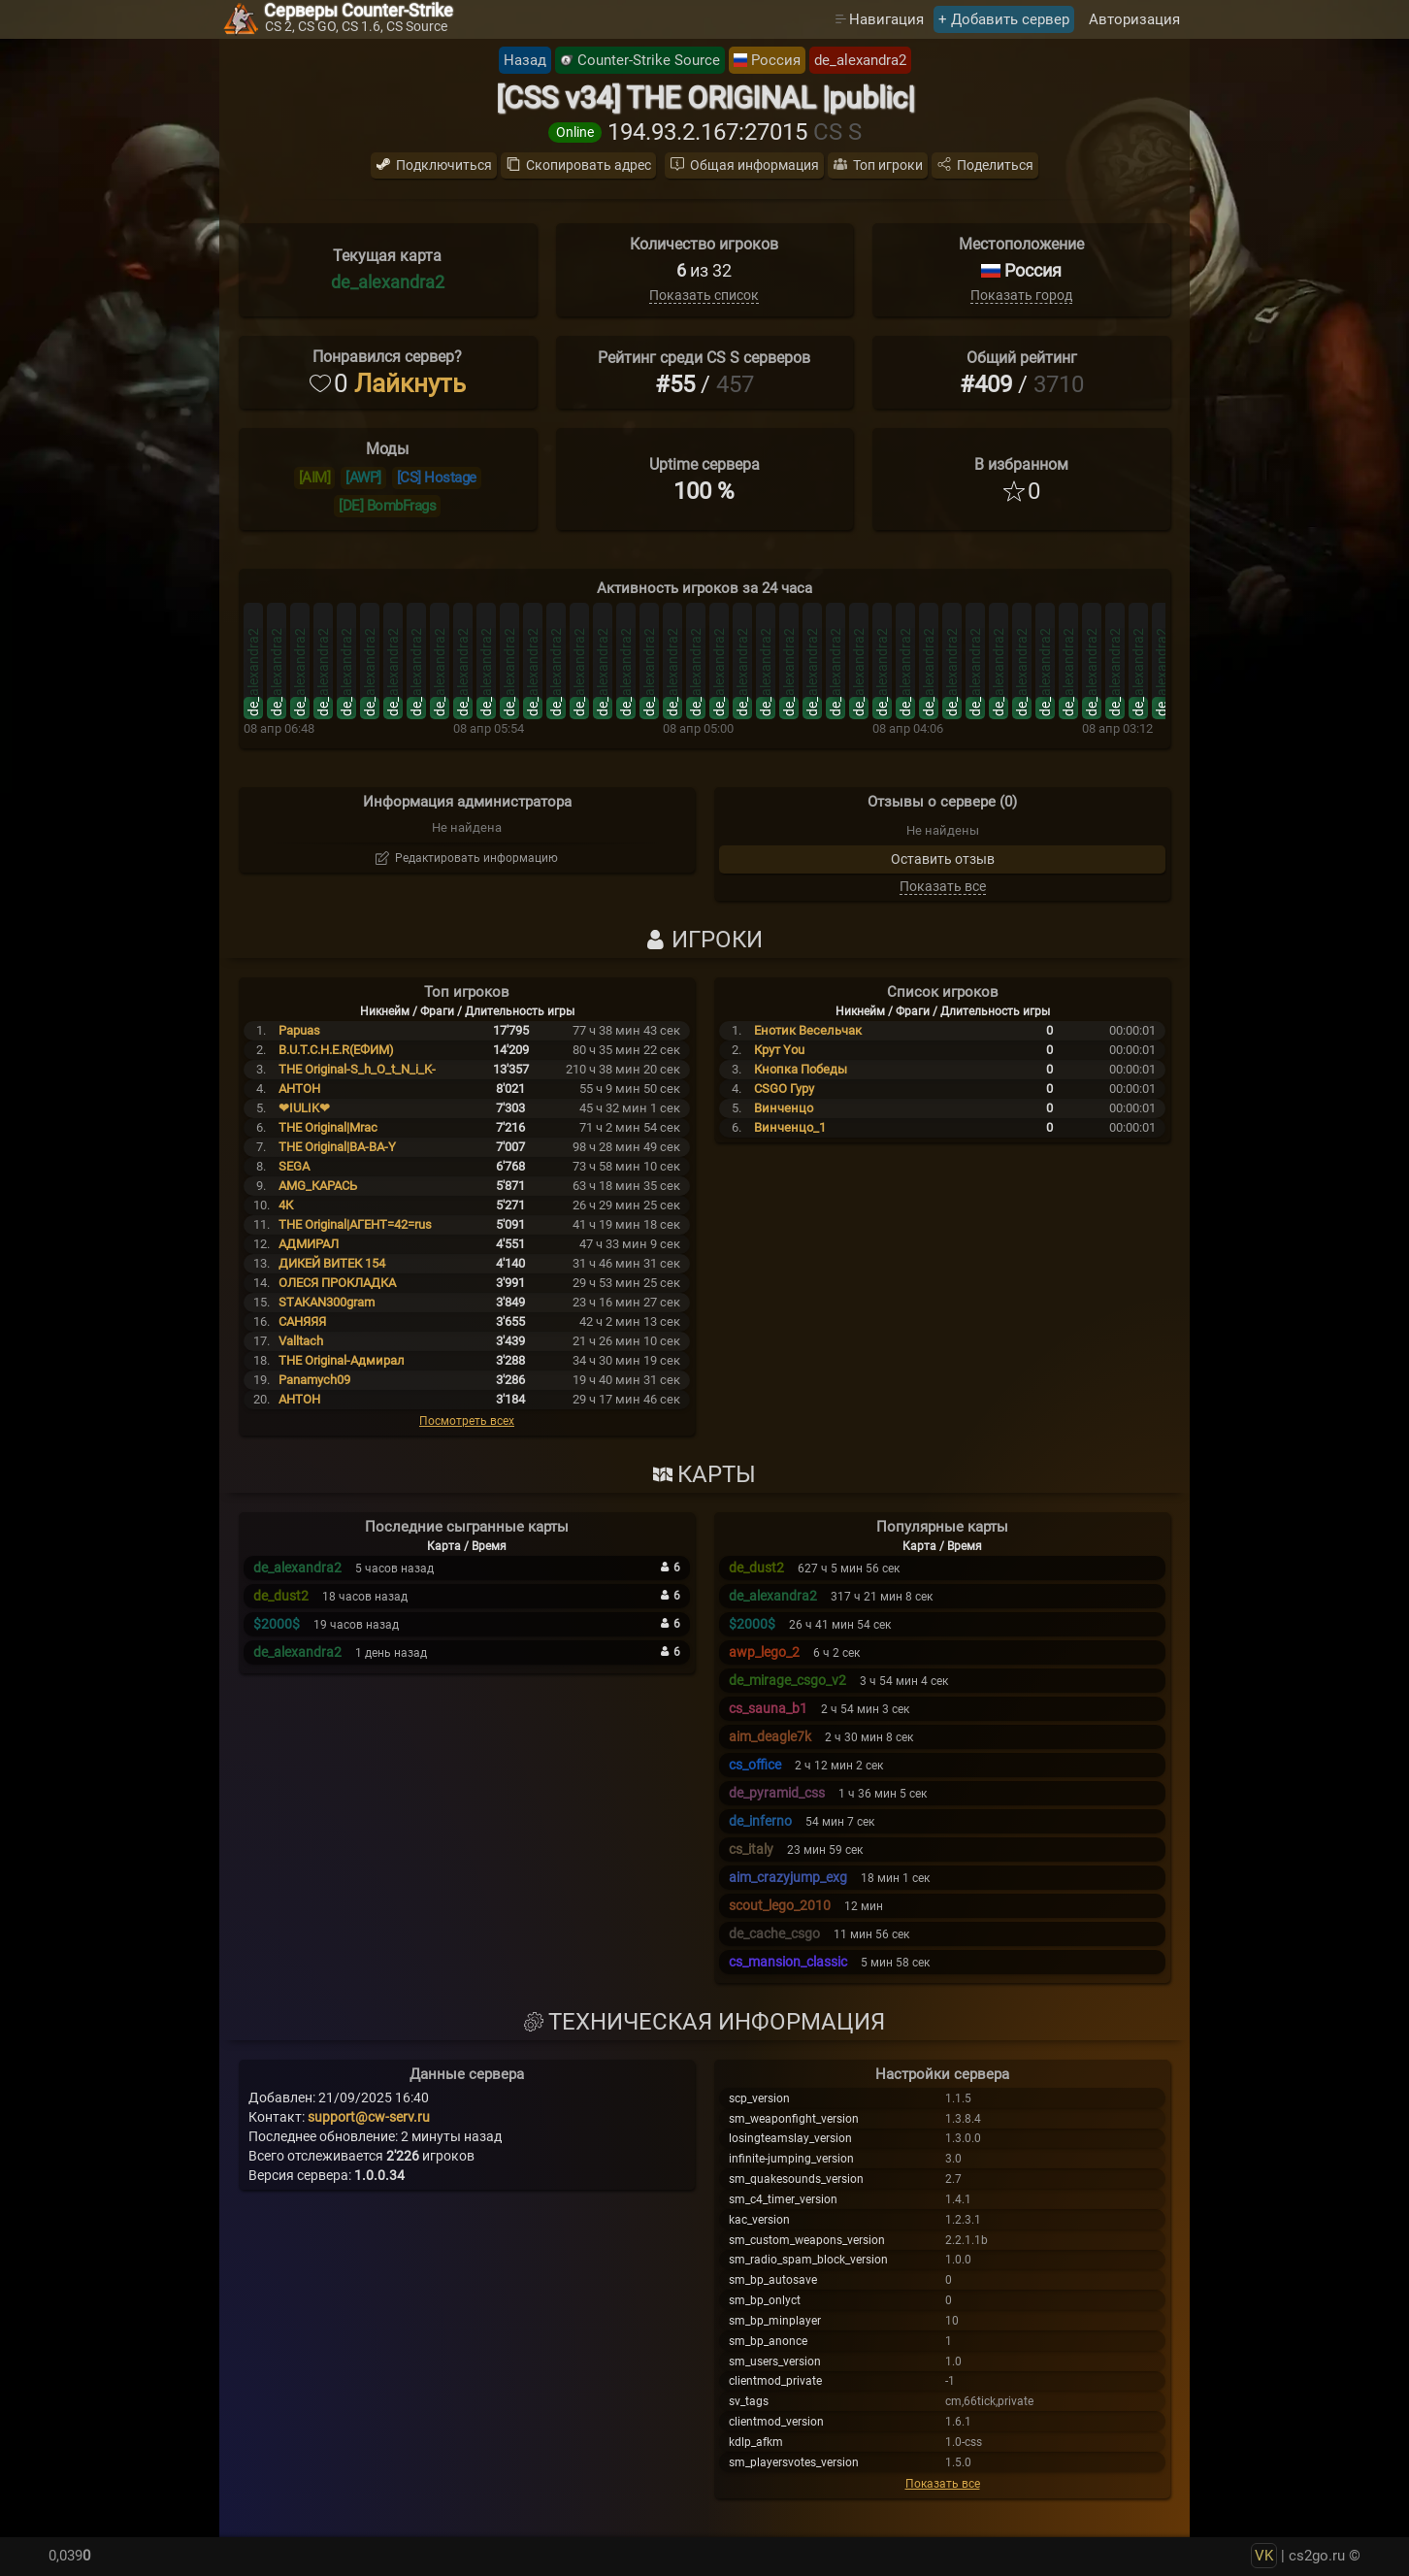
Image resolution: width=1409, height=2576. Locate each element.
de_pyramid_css (777, 1792)
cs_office (755, 1764)
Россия (776, 60)
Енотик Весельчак (808, 1030)
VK (1264, 2555)
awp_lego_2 (764, 1652)
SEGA (294, 1166)
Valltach (301, 1341)
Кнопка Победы (800, 1069)
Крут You (779, 1049)
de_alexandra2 (860, 60)
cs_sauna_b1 (768, 1708)
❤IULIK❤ (304, 1108)
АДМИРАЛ (309, 1244)
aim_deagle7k (770, 1736)
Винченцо (783, 1108)
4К (286, 1205)
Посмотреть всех (466, 1421)
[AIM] (315, 477)
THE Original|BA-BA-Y (337, 1146)
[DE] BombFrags (387, 505)
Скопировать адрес (588, 165)
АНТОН (299, 1399)
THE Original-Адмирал (342, 1360)
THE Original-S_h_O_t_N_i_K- (357, 1069)
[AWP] (363, 477)
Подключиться (444, 165)
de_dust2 (281, 1595)
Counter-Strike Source (648, 60)
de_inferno (760, 1821)
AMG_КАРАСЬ (318, 1185)
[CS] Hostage (436, 477)
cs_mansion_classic (788, 1961)
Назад (525, 60)
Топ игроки (888, 165)
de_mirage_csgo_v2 (787, 1680)
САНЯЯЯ (302, 1321)
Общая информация (754, 165)
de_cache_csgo (774, 1933)
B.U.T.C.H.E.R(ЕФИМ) (336, 1049)
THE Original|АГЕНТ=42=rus (355, 1224)
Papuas (299, 1030)
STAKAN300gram (327, 1302)
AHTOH (299, 1088)
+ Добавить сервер (1003, 19)
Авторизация (1134, 19)
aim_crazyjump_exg (788, 1877)
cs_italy (751, 1849)
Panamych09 (314, 1379)
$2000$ (276, 1624)
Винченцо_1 (790, 1127)
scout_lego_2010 (780, 1905)
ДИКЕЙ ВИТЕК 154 (332, 1263)
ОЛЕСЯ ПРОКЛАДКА (337, 1282)
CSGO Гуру (784, 1088)
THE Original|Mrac (328, 1127)
